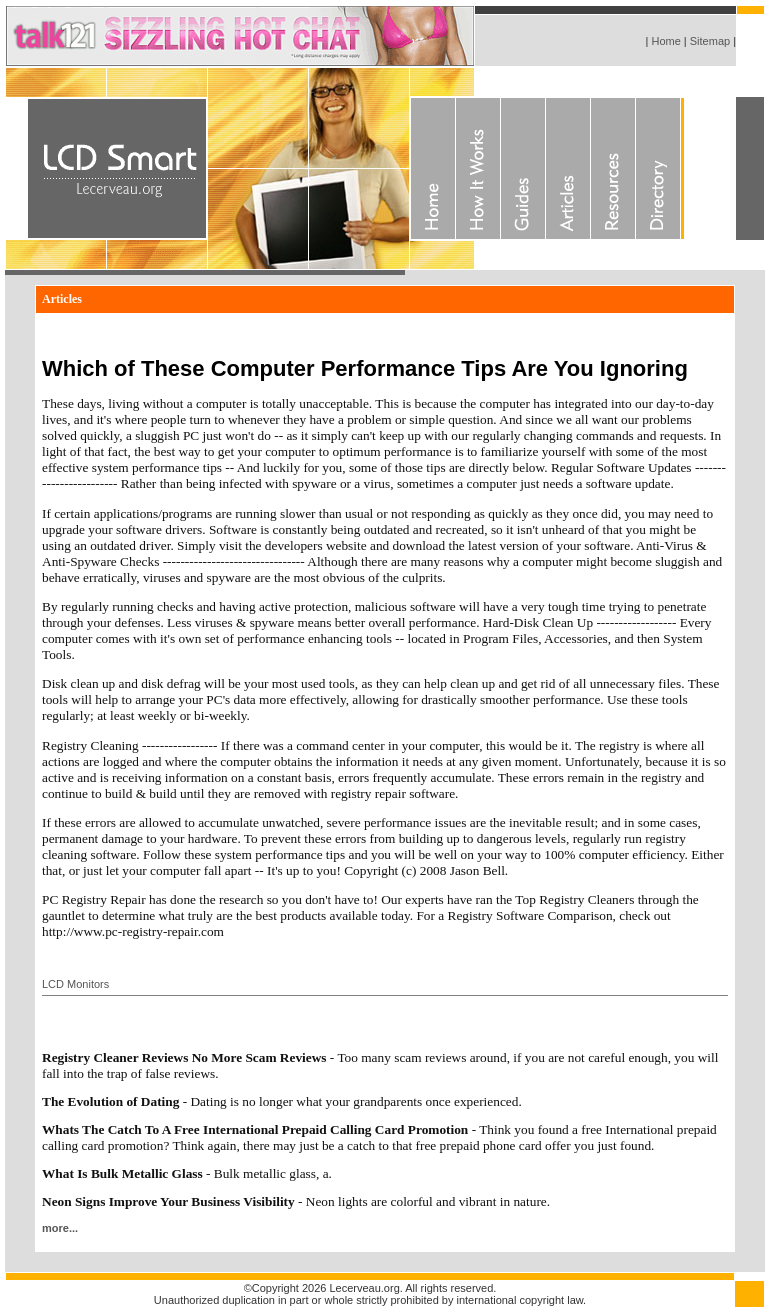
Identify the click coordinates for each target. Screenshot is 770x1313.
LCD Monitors (75, 984)
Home (664, 41)
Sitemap (710, 41)
